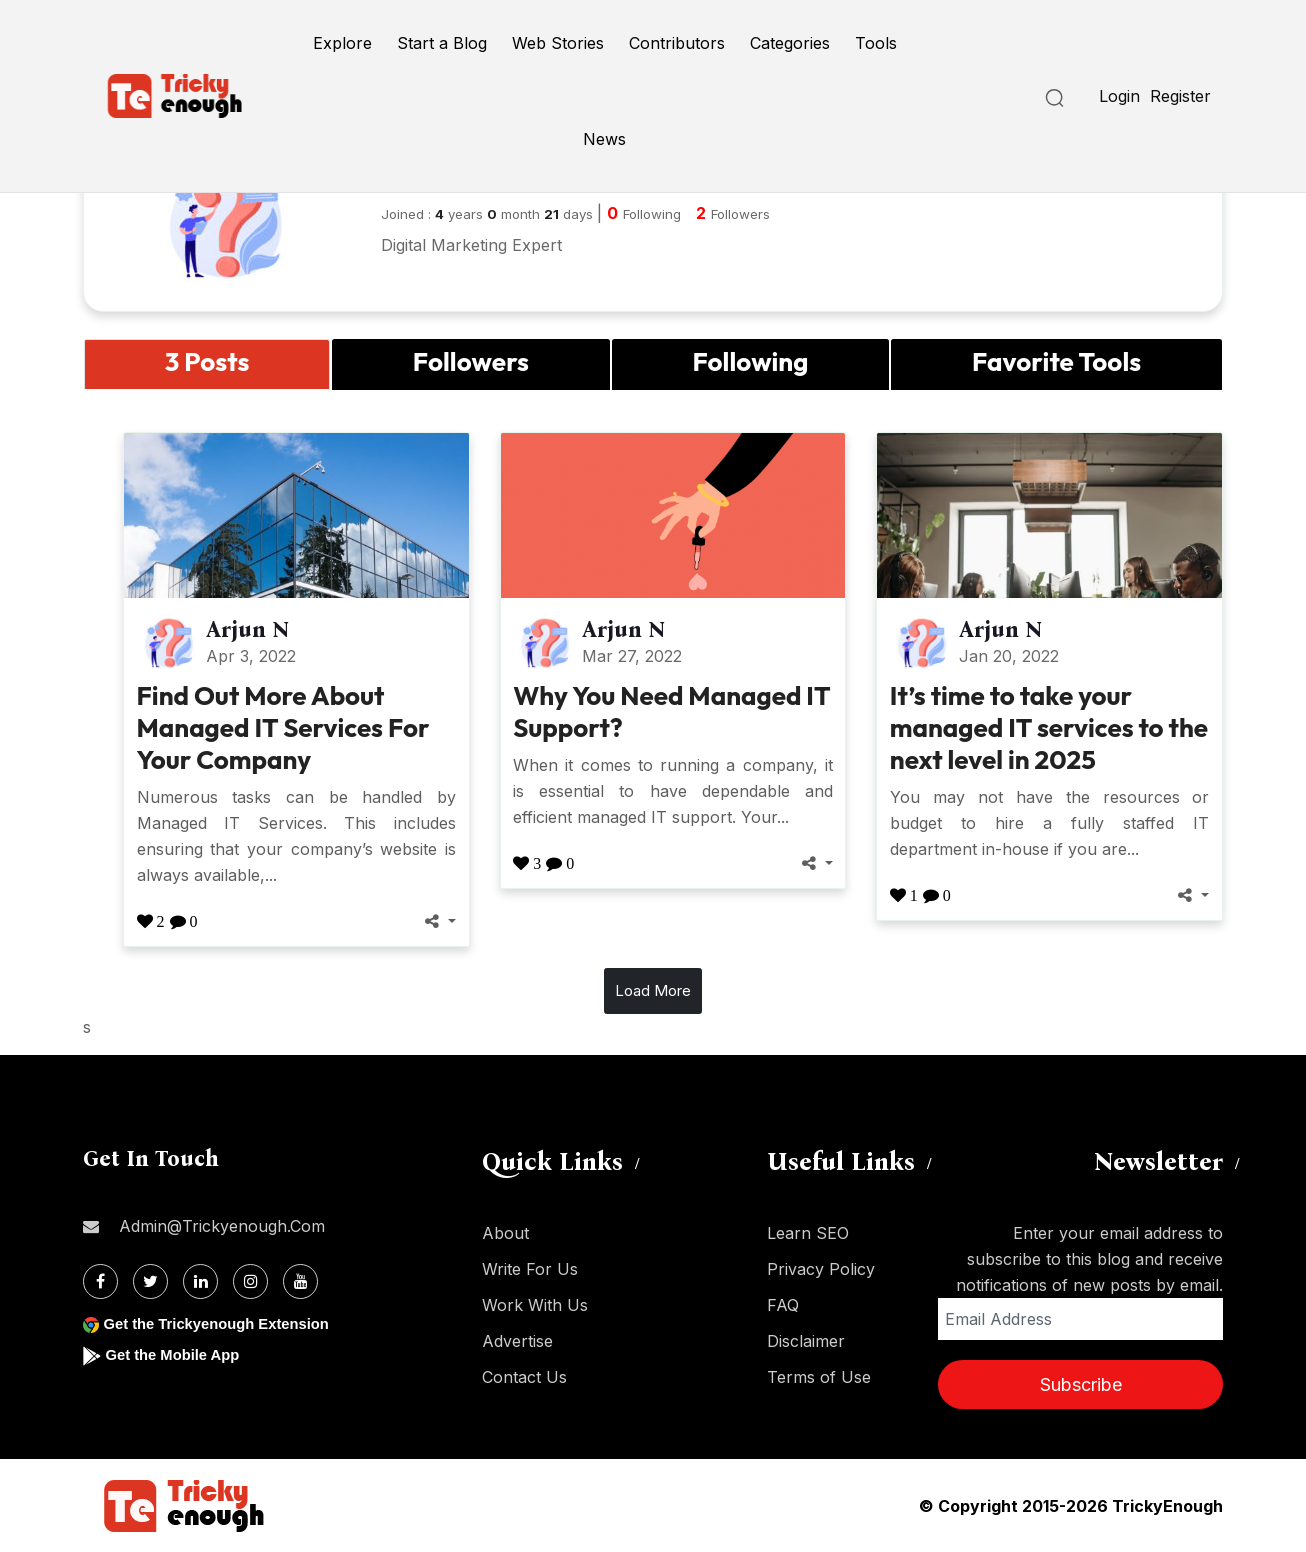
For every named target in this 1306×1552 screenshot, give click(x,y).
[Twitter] (150, 1281)
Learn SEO (808, 1233)
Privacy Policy (821, 1269)
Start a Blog (442, 43)
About (505, 1233)
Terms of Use (819, 1377)
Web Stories (558, 43)
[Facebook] (100, 1281)
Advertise (517, 1341)
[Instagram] (250, 1281)
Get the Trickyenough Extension (225, 1323)
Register (1180, 96)
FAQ (783, 1305)
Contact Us (524, 1377)
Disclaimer (806, 1341)
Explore (342, 43)
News (604, 139)
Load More (653, 990)
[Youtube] (300, 1281)
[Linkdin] (200, 1281)
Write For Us (530, 1269)
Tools (876, 43)
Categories (790, 43)
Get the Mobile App (177, 1354)
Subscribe (1081, 1384)
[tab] (207, 364)
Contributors (677, 43)
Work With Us (535, 1305)
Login (1119, 96)
